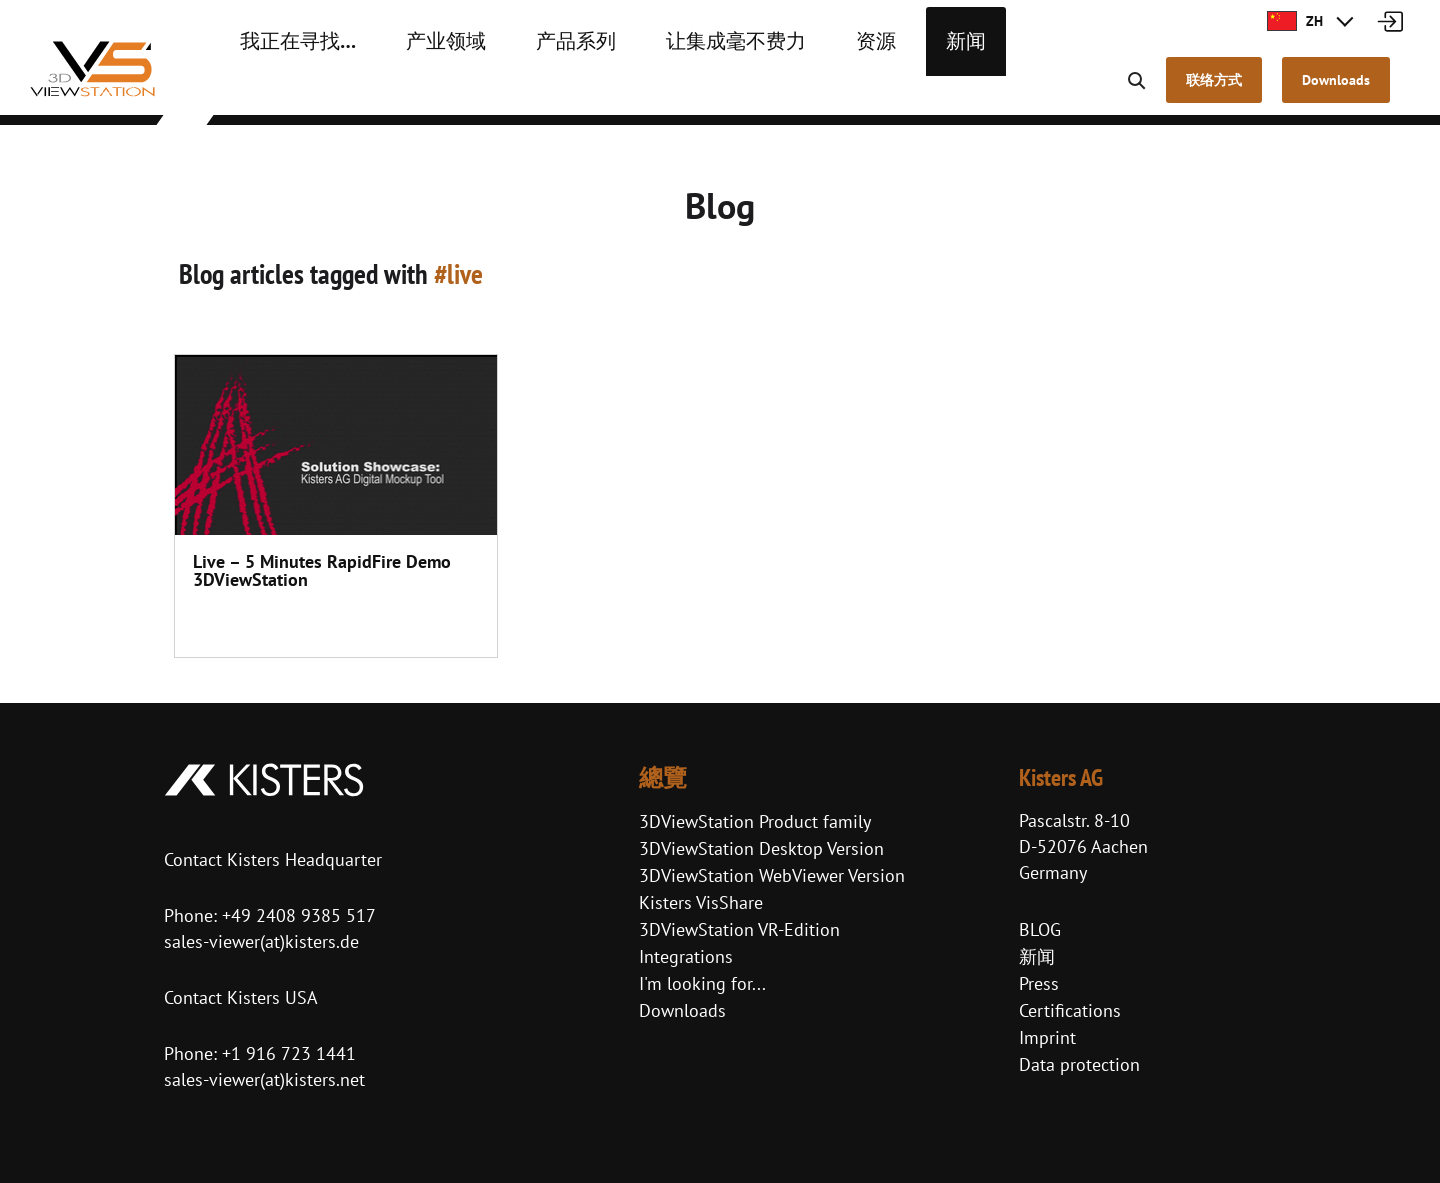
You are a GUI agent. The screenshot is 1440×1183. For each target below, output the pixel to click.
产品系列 (529, 90)
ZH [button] (1295, 21)
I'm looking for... (702, 983)
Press (1039, 983)
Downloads (682, 1010)
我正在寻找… (286, 90)
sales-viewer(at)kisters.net (264, 1079)
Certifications (1070, 1010)
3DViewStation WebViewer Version (772, 875)
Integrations (686, 956)
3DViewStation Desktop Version (761, 848)
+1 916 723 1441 (289, 1053)
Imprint (1047, 1037)
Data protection (1079, 1064)
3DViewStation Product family (755, 821)
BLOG (1040, 929)
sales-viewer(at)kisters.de (261, 941)
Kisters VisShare (701, 902)
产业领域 (415, 90)
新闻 (871, 90)
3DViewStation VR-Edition (739, 929)
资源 (789, 90)
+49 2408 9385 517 (296, 915)
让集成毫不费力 (667, 90)
